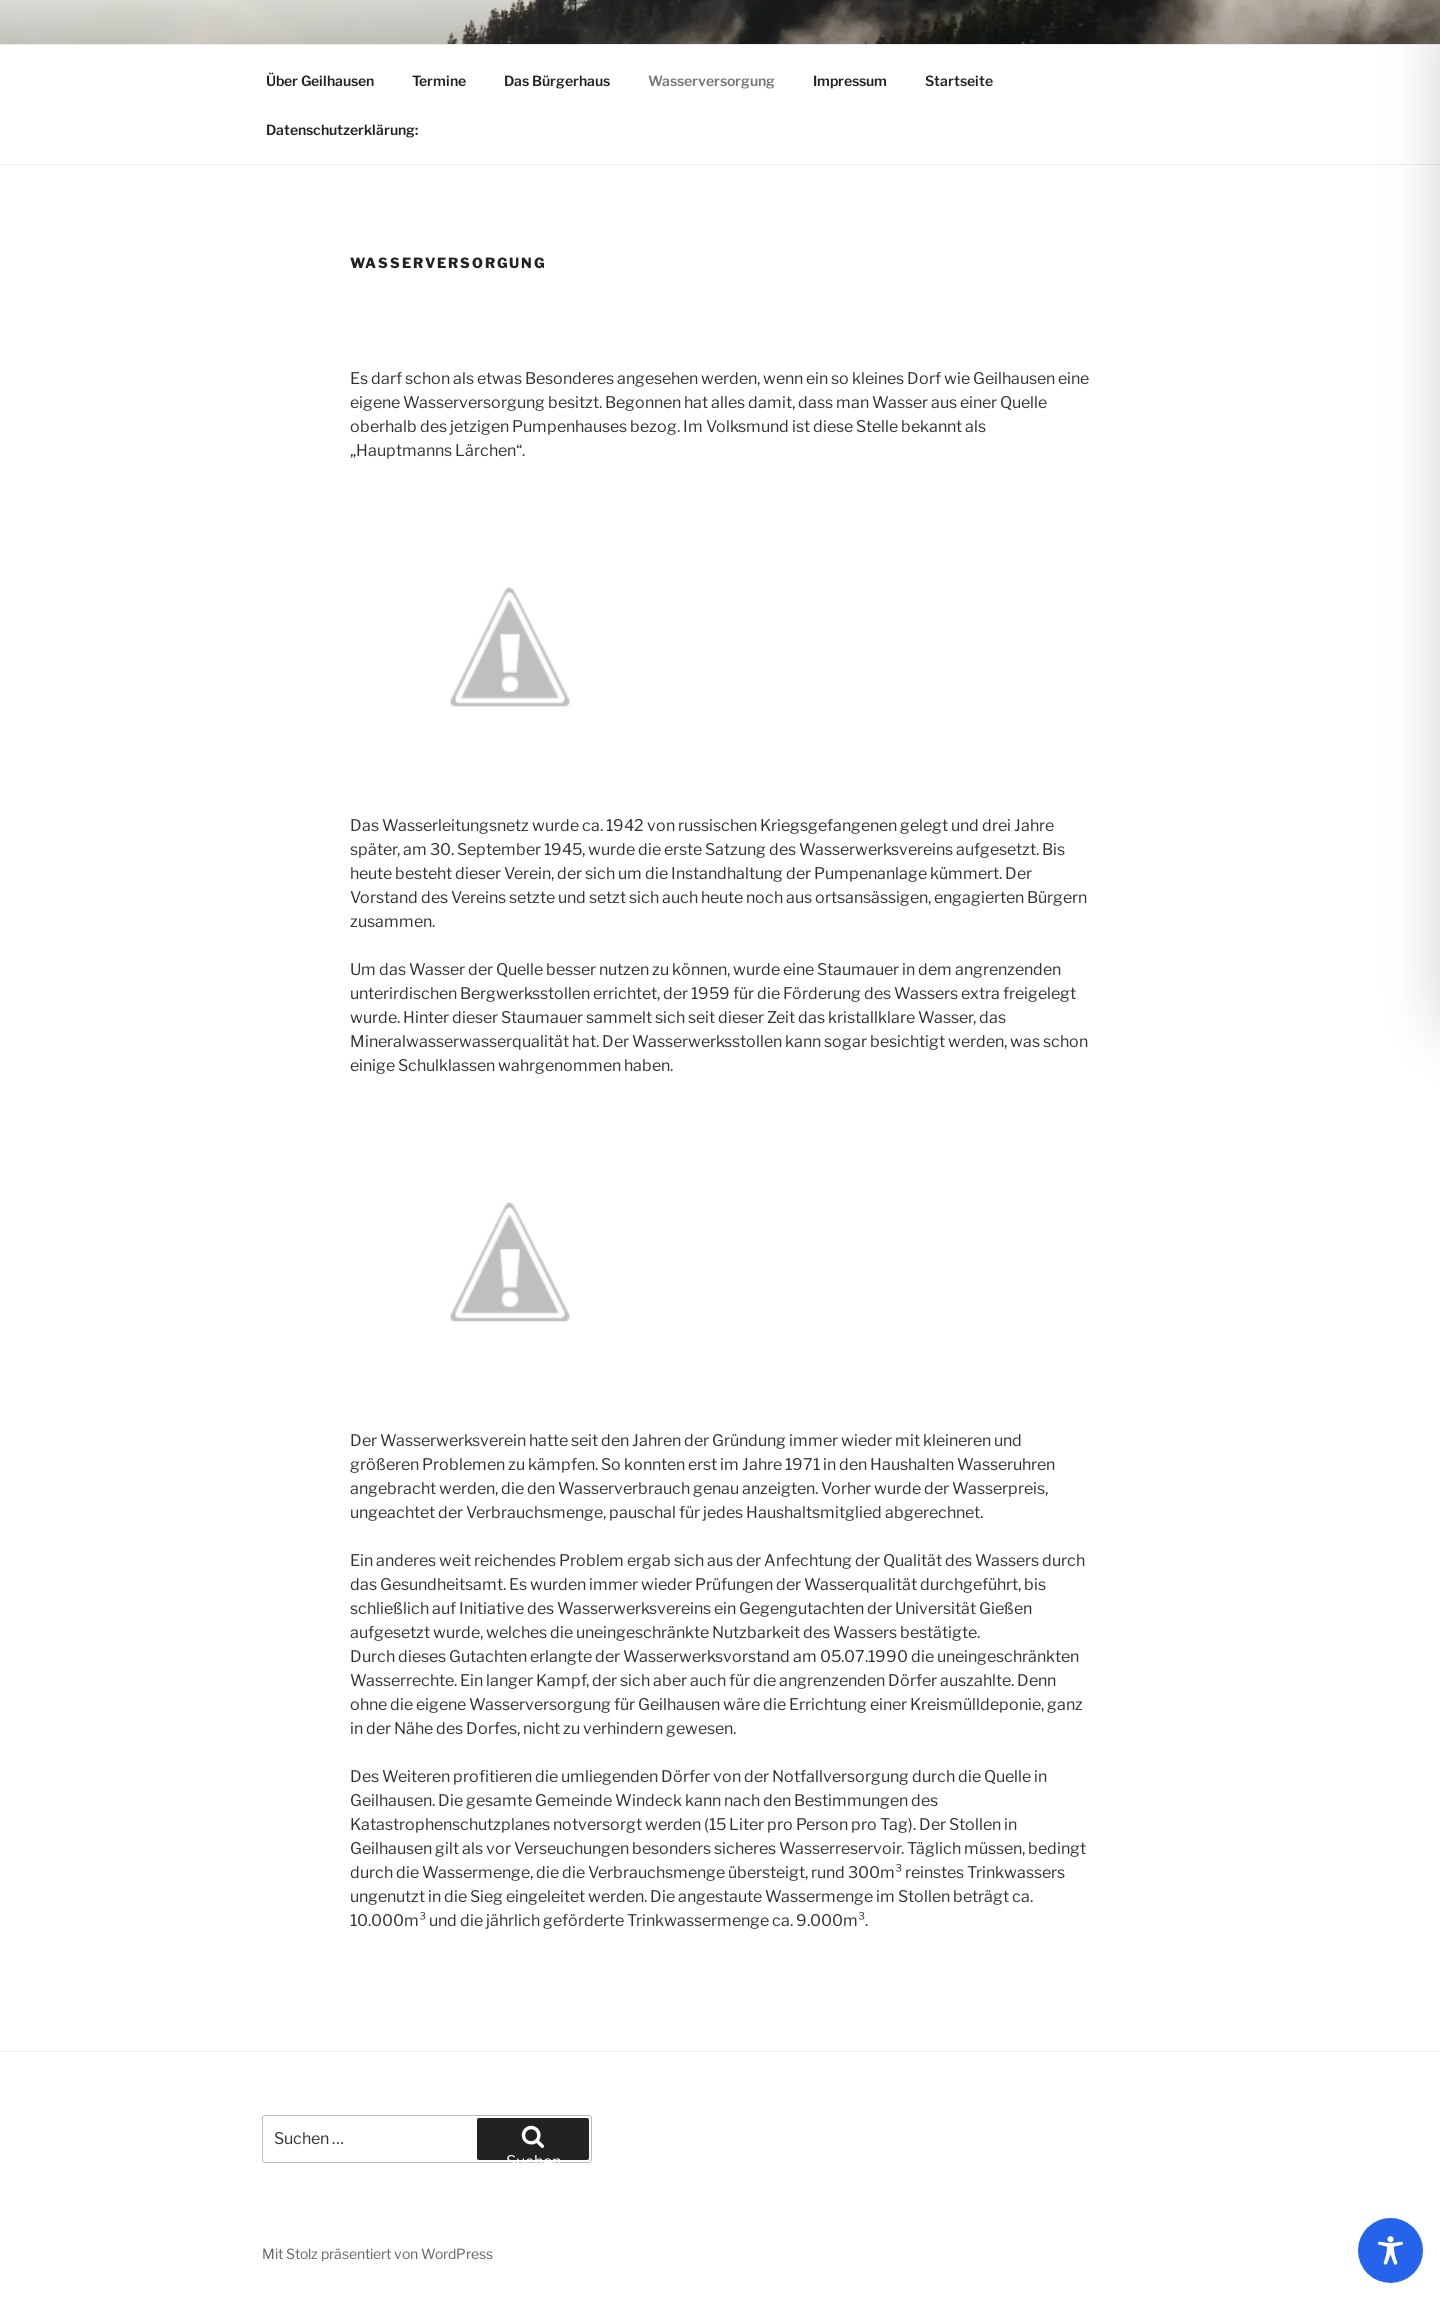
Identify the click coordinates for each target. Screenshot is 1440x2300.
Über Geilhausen (320, 80)
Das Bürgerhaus (557, 80)
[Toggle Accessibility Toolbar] (1390, 2250)
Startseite (959, 80)
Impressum (850, 80)
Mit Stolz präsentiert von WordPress (377, 2253)
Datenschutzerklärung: (342, 129)
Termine (439, 80)
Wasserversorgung (711, 80)
